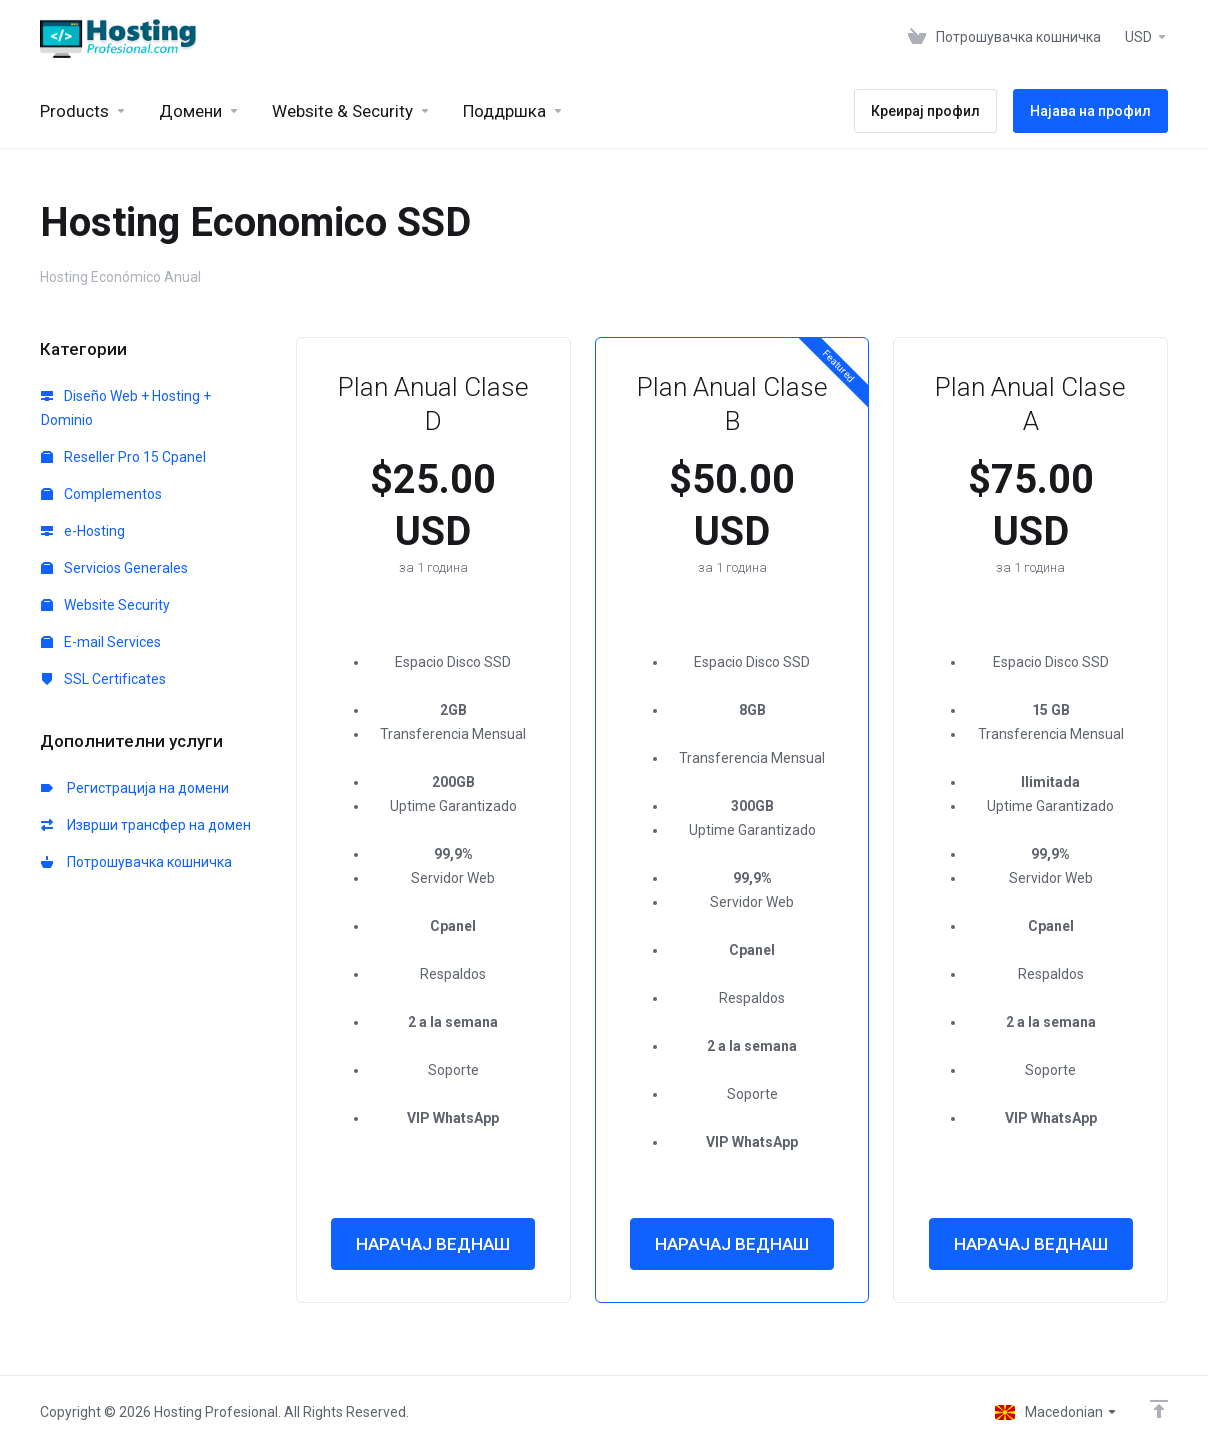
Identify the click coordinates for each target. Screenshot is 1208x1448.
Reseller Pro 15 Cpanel (123, 457)
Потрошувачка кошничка (136, 862)
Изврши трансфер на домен (146, 825)
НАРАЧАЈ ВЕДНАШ (433, 1244)
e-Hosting (83, 531)
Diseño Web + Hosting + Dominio (126, 408)
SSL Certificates (103, 679)
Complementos (101, 494)
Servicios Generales (114, 568)
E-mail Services (101, 642)
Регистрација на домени (135, 788)
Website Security (105, 605)
